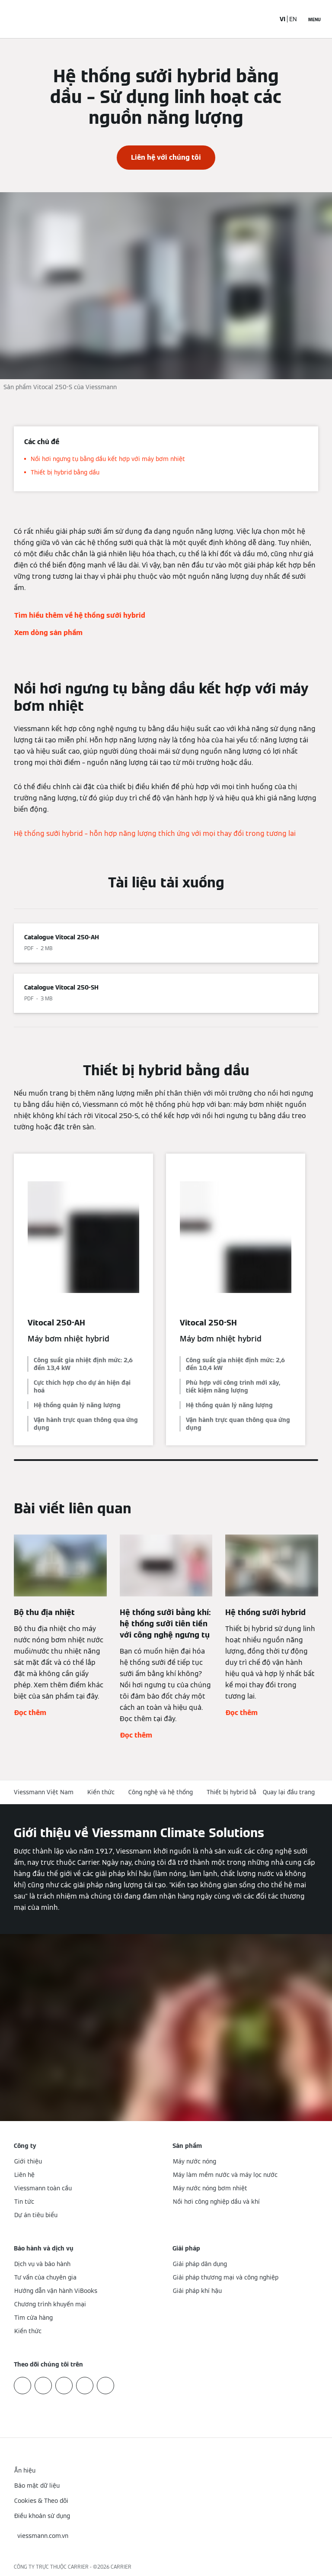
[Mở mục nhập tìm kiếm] (264, 19)
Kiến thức (101, 1792)
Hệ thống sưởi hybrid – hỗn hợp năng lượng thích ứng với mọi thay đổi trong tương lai (155, 833)
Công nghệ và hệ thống (160, 1792)
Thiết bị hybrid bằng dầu (241, 1792)
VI (282, 19)
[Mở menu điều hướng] (314, 19)
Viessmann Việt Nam (43, 1792)
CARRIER (121, 2566)
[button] (290, 1792)
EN (293, 19)
